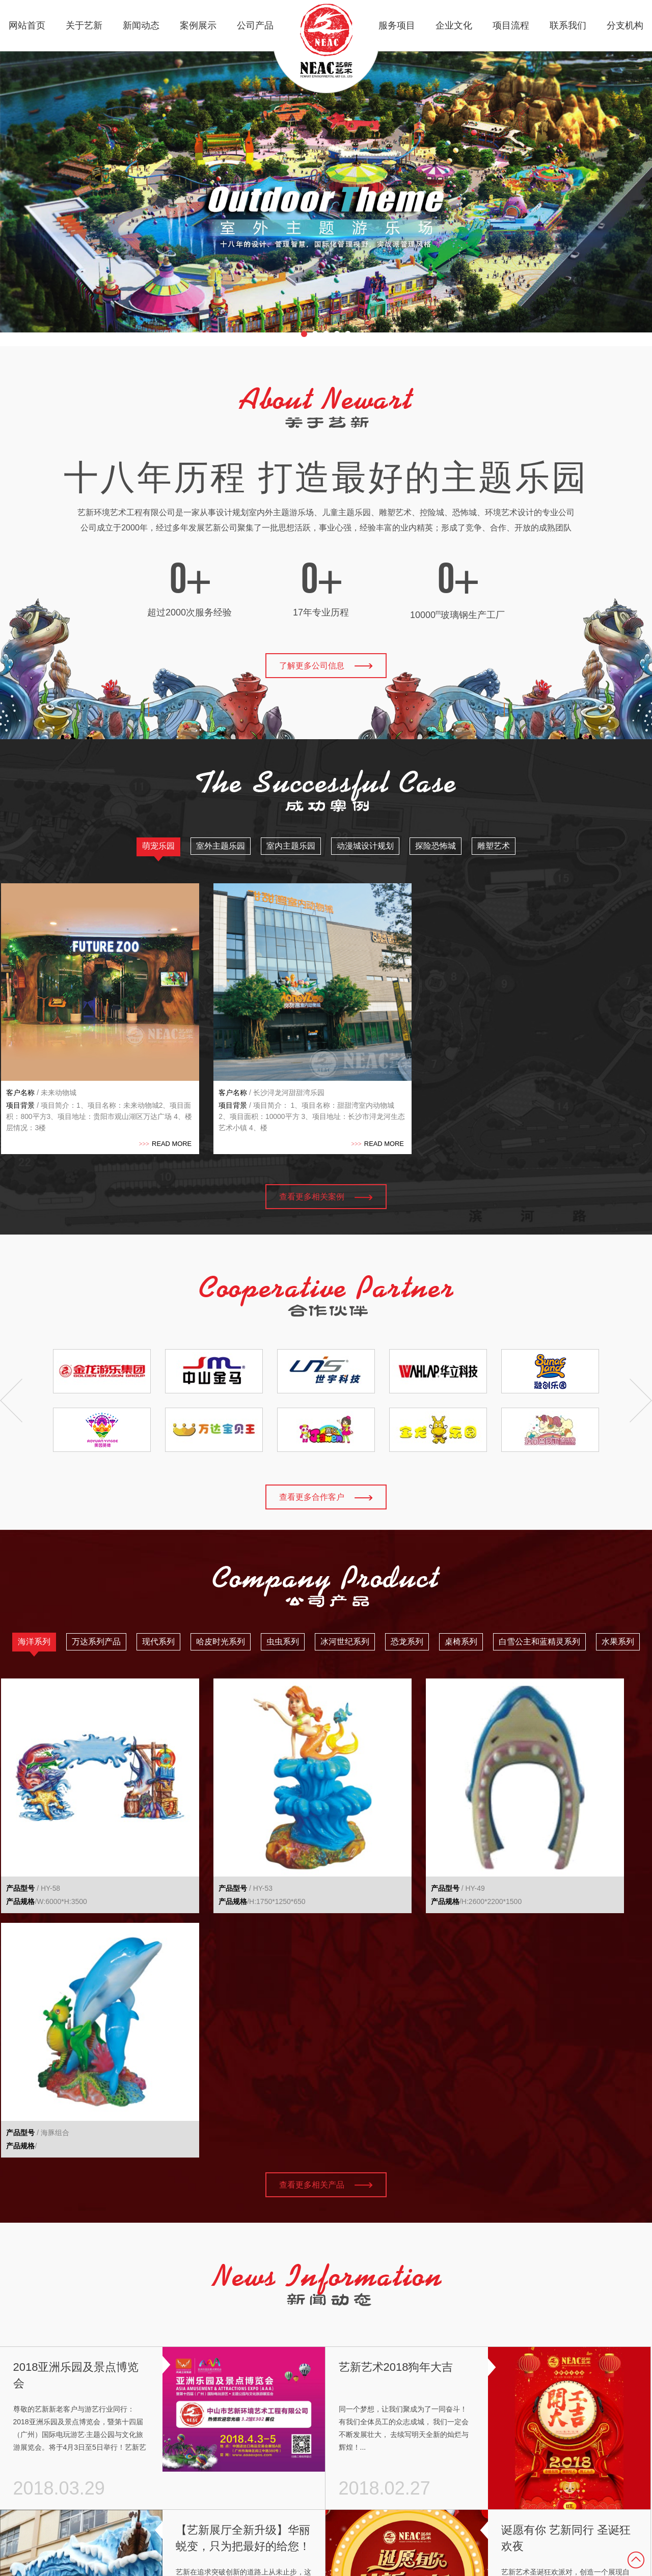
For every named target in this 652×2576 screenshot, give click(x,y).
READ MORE (119, 1099)
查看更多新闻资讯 (326, 2382)
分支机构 (625, 25)
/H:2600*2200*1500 (383, 1812)
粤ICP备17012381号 (601, 2479)
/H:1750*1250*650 (214, 1812)
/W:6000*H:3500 (45, 1812)
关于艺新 (84, 25)
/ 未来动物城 (40, 1048)
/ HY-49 (365, 1799)
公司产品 (255, 25)
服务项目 (396, 25)
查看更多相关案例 (326, 1152)
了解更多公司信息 (326, 665)
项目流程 (511, 25)
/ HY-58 (32, 1799)
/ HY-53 (198, 1799)
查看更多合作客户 (326, 1452)
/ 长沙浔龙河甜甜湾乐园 (224, 1048)
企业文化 (454, 25)
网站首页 (27, 25)
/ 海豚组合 (535, 1799)
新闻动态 (141, 25)
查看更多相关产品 (326, 1851)
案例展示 (198, 25)
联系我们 (568, 25)
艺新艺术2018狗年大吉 (396, 2034)
